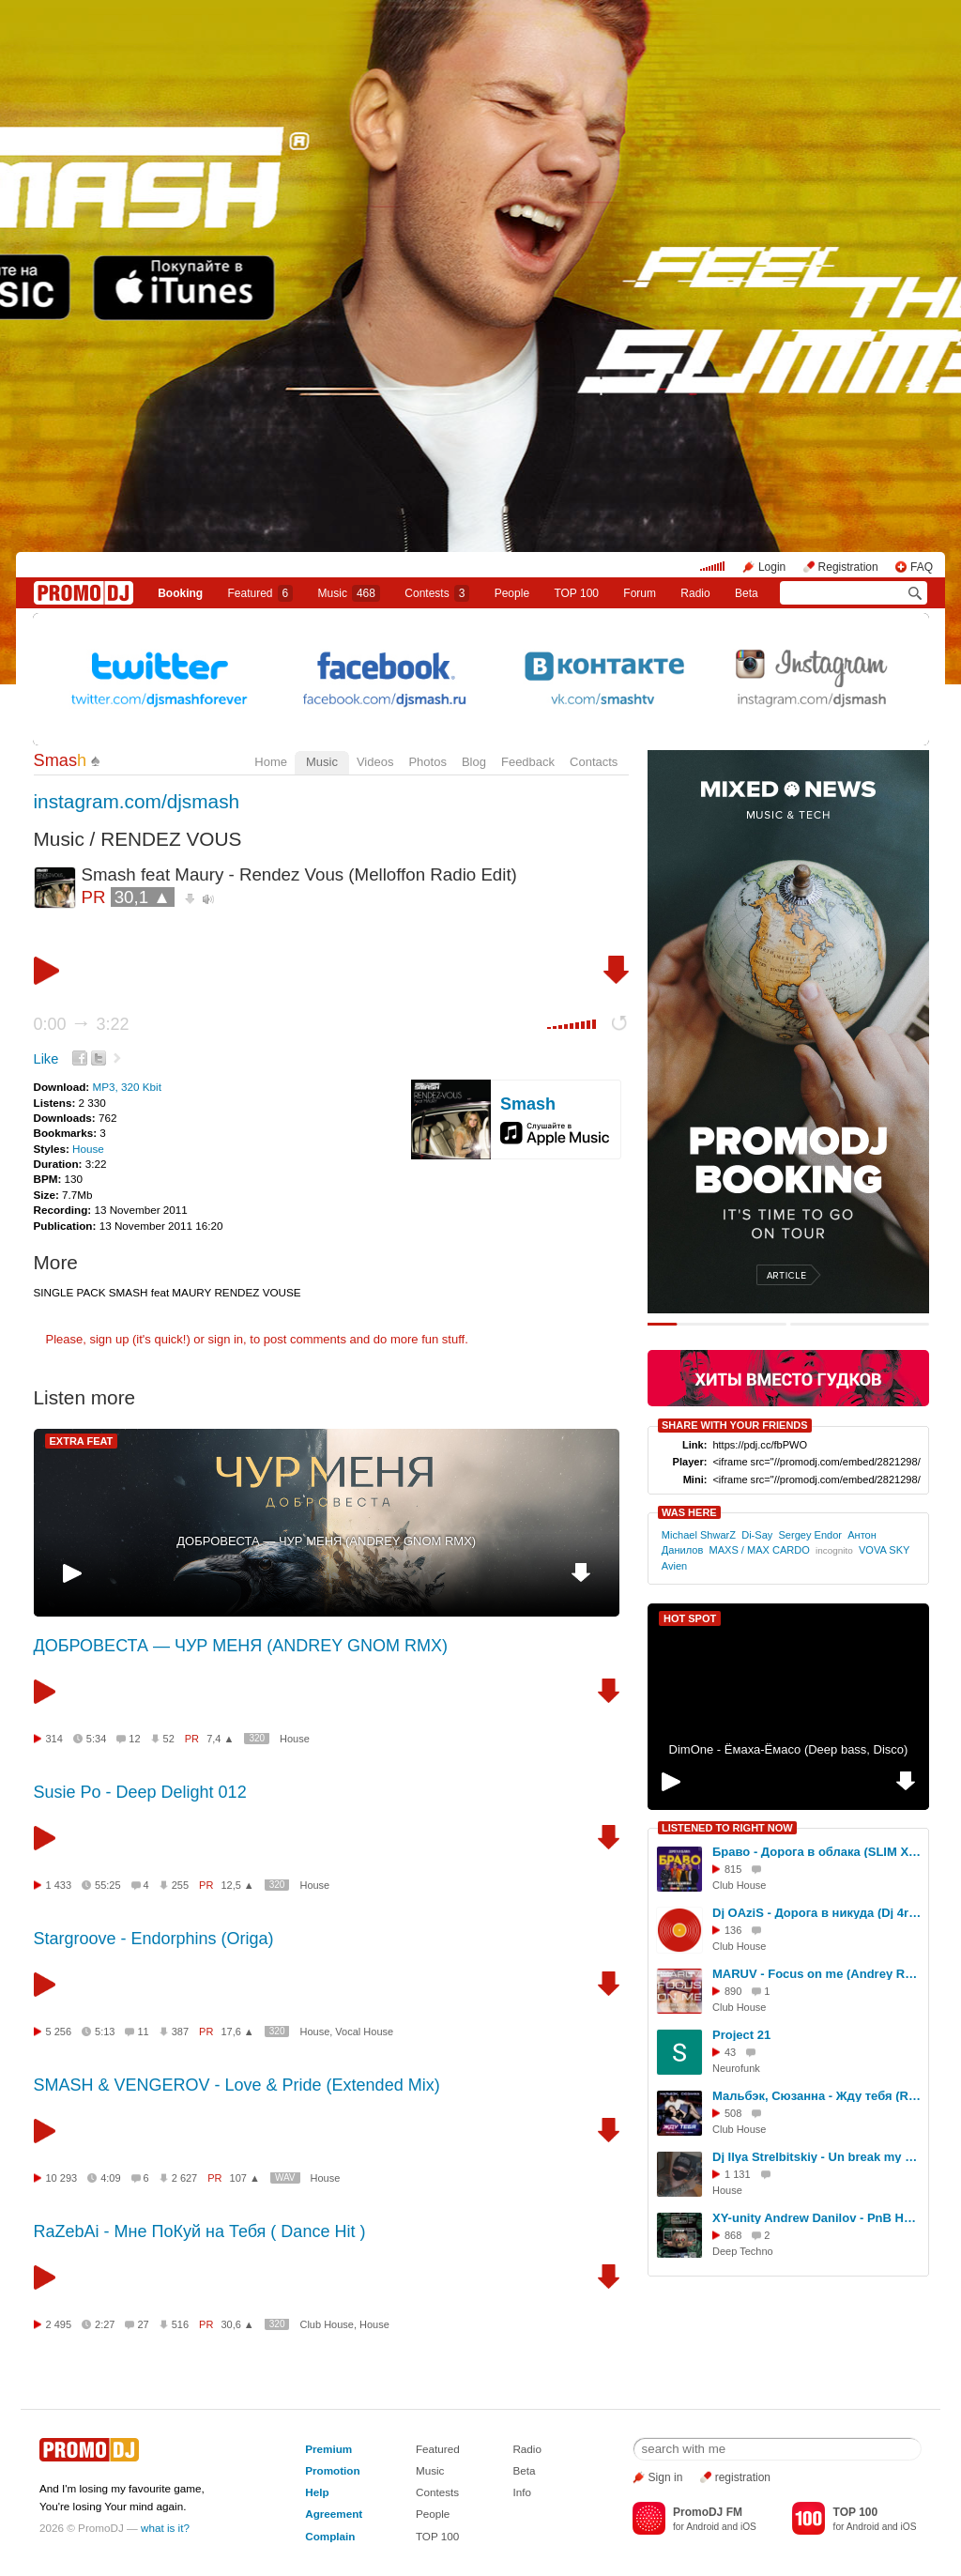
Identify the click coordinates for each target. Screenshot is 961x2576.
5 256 (59, 2031)
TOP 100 (576, 593)
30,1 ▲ (142, 897)
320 (257, 1738)
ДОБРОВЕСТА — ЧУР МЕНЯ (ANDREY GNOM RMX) (326, 1541)
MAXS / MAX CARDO (759, 1550)
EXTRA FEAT (82, 1441)
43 (730, 2052)
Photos (427, 762)
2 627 (185, 2178)
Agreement (333, 2513)
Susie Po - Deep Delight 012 (140, 1792)
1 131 (738, 2174)
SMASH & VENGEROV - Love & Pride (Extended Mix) (237, 2085)
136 (733, 1930)
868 (733, 2235)
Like (46, 1058)
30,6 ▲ (237, 2324)
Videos (375, 762)
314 (54, 1738)
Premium (328, 2449)
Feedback (528, 762)
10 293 (62, 2178)
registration (742, 2477)
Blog (474, 762)
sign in (226, 1339)
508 (733, 2113)
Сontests (436, 593)
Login (772, 567)
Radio (694, 593)
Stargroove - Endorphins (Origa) (154, 1938)
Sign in (665, 2477)
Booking (180, 593)
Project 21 (741, 2035)
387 (180, 2031)
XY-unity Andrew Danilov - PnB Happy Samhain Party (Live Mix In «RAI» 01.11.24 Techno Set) (817, 2218)
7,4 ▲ (220, 1738)
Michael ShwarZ (699, 1535)
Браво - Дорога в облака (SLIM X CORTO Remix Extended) (817, 1852)
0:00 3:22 (82, 1024)
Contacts (594, 762)
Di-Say (756, 1535)
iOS (748, 2527)
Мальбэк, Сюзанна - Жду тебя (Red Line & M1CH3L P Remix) (817, 2096)
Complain (330, 2536)
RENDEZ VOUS (170, 839)
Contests (437, 2492)
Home (270, 762)
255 (180, 1885)
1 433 (59, 1885)
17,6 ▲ (237, 2031)
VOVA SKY (884, 1550)
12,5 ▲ (237, 1885)
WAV (285, 2177)
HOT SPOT (690, 1618)
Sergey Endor (810, 1535)
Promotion (332, 2470)
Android (702, 2527)
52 (169, 1738)
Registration (848, 567)
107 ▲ (245, 2178)
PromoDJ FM (707, 2512)
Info (521, 2492)
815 (733, 1869)
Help (316, 2492)
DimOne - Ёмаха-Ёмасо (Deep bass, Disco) (788, 1749)
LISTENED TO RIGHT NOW (727, 1827)
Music (349, 593)
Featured (261, 593)
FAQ (921, 567)
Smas (60, 760)
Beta (746, 593)
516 (180, 2324)
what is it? (165, 2528)
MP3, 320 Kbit (126, 1087)
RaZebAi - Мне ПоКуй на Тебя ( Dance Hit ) (200, 2231)
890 (733, 1991)
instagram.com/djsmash (137, 801)
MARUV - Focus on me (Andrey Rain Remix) (817, 1974)
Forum (639, 593)
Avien (674, 1566)
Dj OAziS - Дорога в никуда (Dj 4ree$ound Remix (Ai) (817, 1913)
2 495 (59, 2324)
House (88, 1148)
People (512, 593)
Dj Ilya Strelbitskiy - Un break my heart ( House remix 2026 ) (817, 2157)
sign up (109, 1339)
